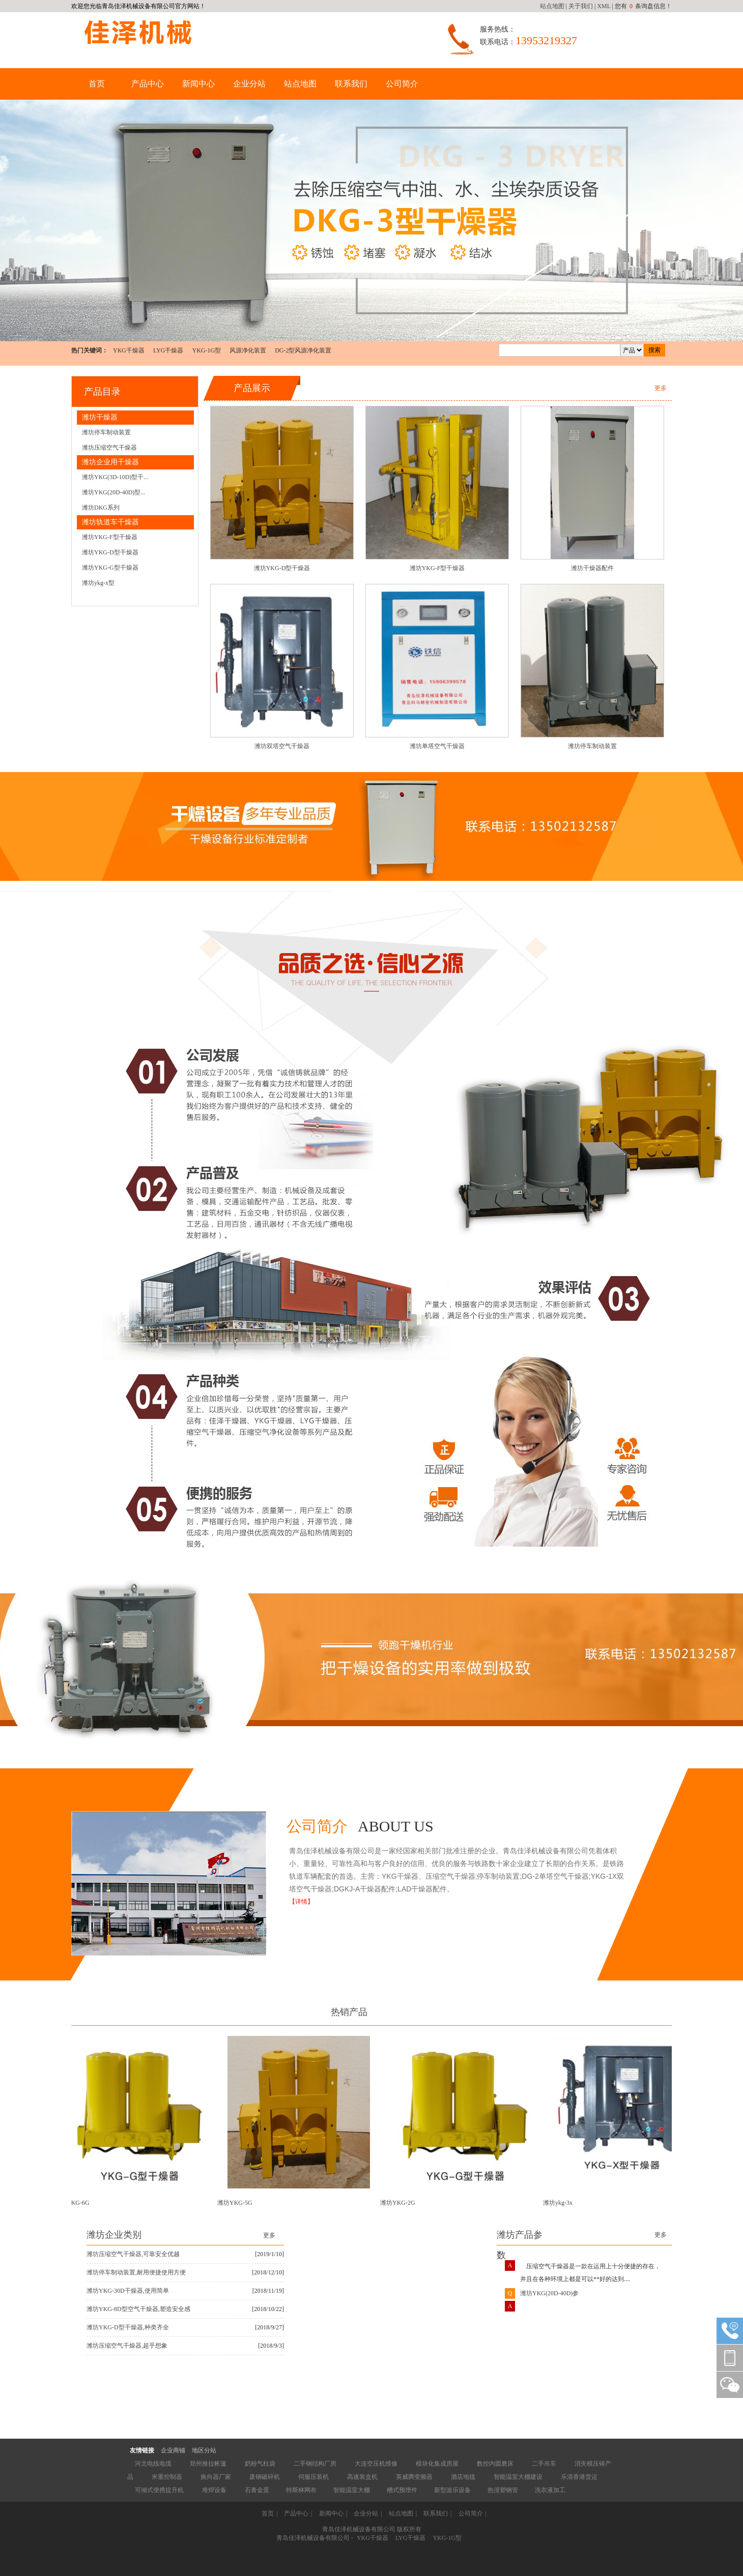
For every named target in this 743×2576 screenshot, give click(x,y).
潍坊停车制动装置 (106, 432)
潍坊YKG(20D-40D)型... (113, 492)
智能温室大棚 (351, 2490)
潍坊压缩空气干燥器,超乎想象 (127, 2345)
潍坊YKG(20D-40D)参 (549, 2295)
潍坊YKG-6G (74, 2202)
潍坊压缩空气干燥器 (109, 447)
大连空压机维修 (376, 2463)
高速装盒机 (362, 2476)
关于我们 (580, 6)
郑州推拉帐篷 (208, 2463)
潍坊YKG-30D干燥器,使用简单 (128, 2290)
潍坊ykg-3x (560, 2202)
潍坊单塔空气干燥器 (437, 746)
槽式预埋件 (402, 2490)
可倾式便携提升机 (159, 2490)
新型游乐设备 (452, 2490)
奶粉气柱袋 (260, 2463)
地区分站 (204, 2450)
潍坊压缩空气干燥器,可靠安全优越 (133, 2254)
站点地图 (552, 6)
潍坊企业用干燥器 (110, 462)
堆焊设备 (214, 2490)
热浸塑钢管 (503, 2490)
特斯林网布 (301, 2490)
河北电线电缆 (153, 2463)
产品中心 (147, 83)
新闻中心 (198, 83)
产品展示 (252, 388)
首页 (97, 83)
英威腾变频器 (414, 2476)
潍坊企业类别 (114, 2235)
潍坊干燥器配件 (592, 568)
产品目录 (102, 392)
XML (603, 6)
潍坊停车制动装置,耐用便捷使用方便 (136, 2272)
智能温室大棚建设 (518, 2476)
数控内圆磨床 (495, 2463)
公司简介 (402, 83)
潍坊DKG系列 (101, 507)
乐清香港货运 (579, 2476)
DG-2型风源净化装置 (303, 350)
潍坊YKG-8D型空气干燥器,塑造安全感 (138, 2309)
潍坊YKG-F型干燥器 (109, 537)
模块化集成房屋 (437, 2463)
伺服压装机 (313, 2476)
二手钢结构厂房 (315, 2463)
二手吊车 (544, 2463)
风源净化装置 (248, 350)
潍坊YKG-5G (237, 2202)
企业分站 (249, 83)
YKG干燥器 (129, 350)
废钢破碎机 (264, 2476)
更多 (660, 388)
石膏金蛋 (257, 2490)
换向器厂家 (216, 2476)
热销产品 (349, 2012)
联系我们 (351, 83)
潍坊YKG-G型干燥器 (110, 567)
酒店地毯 (463, 2476)
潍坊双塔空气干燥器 (281, 746)
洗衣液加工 (550, 2490)
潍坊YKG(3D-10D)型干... (115, 477)
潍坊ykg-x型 (98, 582)
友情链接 (142, 2450)
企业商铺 (173, 2450)
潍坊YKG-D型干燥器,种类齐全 (128, 2327)
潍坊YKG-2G (400, 2202)
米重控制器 (167, 2476)
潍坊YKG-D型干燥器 (110, 552)
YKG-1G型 (206, 350)
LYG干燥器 (168, 350)
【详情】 (301, 1901)
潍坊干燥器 (100, 417)
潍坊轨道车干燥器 (110, 522)
